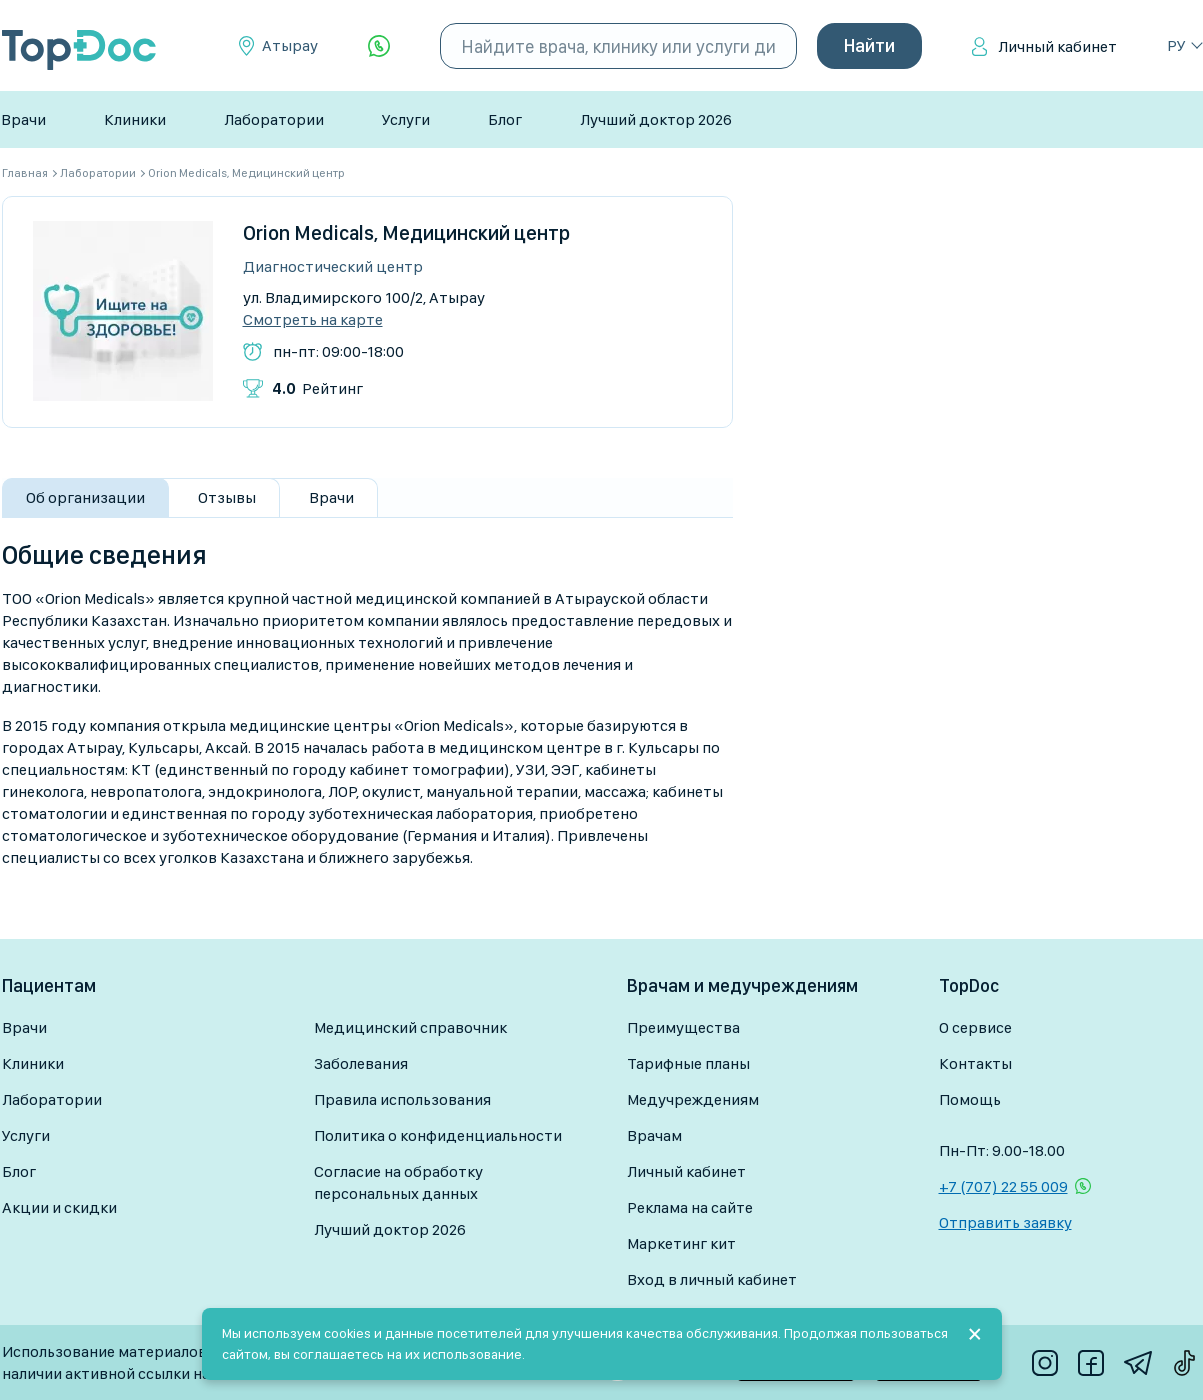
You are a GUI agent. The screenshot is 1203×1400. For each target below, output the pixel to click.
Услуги (406, 119)
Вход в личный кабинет (712, 1279)
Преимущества (683, 1027)
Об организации (85, 497)
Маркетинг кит (681, 1243)
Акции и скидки (59, 1207)
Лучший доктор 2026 (656, 119)
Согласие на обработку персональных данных (398, 1182)
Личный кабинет (1057, 46)
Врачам (654, 1135)
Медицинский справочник (410, 1027)
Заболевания (361, 1063)
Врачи (23, 119)
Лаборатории (274, 119)
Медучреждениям (693, 1099)
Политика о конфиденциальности (438, 1135)
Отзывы (227, 497)
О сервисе (975, 1027)
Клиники (135, 119)
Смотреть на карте (313, 320)
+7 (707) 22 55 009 (1003, 1186)
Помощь (970, 1099)
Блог (505, 119)
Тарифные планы (688, 1063)
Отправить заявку (1005, 1222)
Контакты (975, 1063)
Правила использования (402, 1099)
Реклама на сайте (690, 1207)
